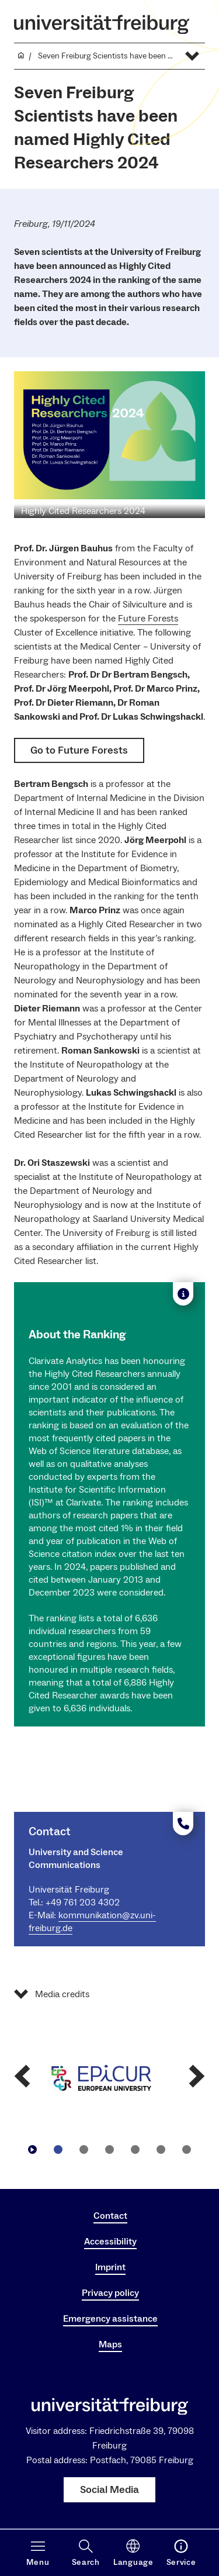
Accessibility (110, 2241)
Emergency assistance (110, 2319)
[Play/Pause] (33, 2150)
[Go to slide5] (161, 2150)
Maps (110, 2344)
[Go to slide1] (58, 2150)
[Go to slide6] (187, 2150)
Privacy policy (110, 2293)
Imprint (110, 2267)
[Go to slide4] (135, 2150)
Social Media (109, 2489)
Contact (110, 2216)
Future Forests (148, 618)
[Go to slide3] (110, 2150)
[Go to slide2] (84, 2150)
